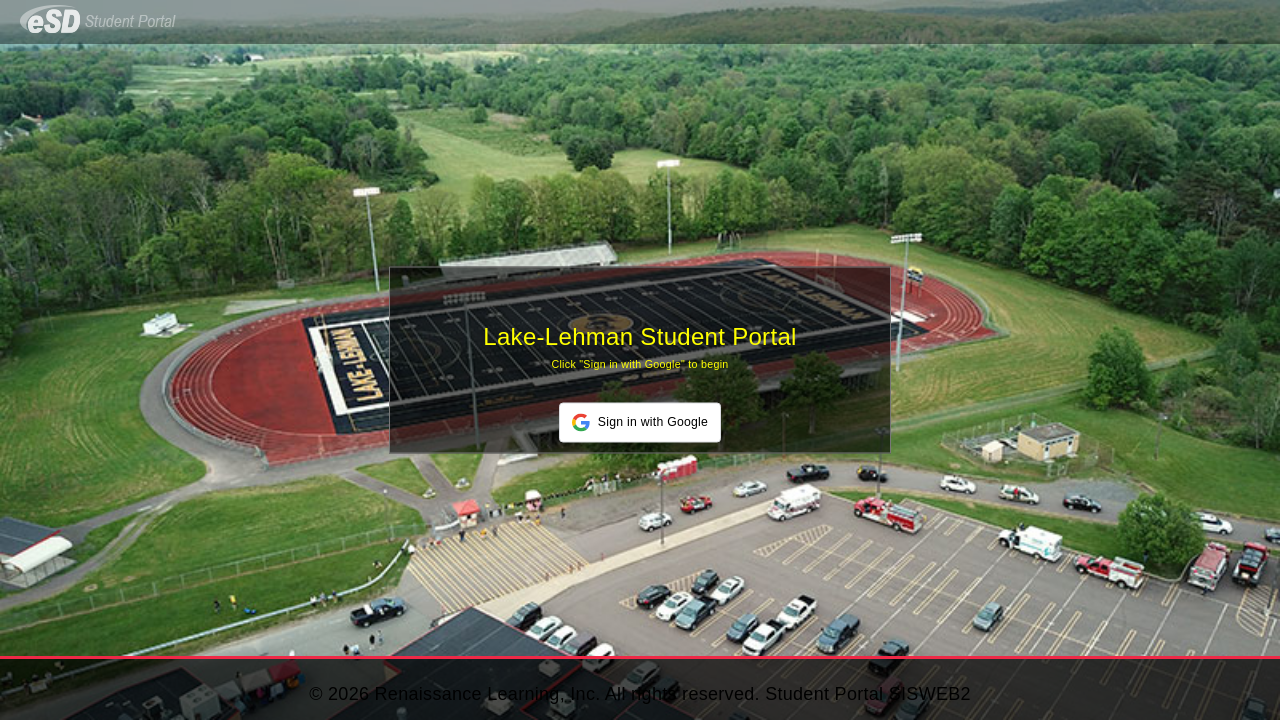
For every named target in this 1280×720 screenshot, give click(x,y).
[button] (640, 423)
